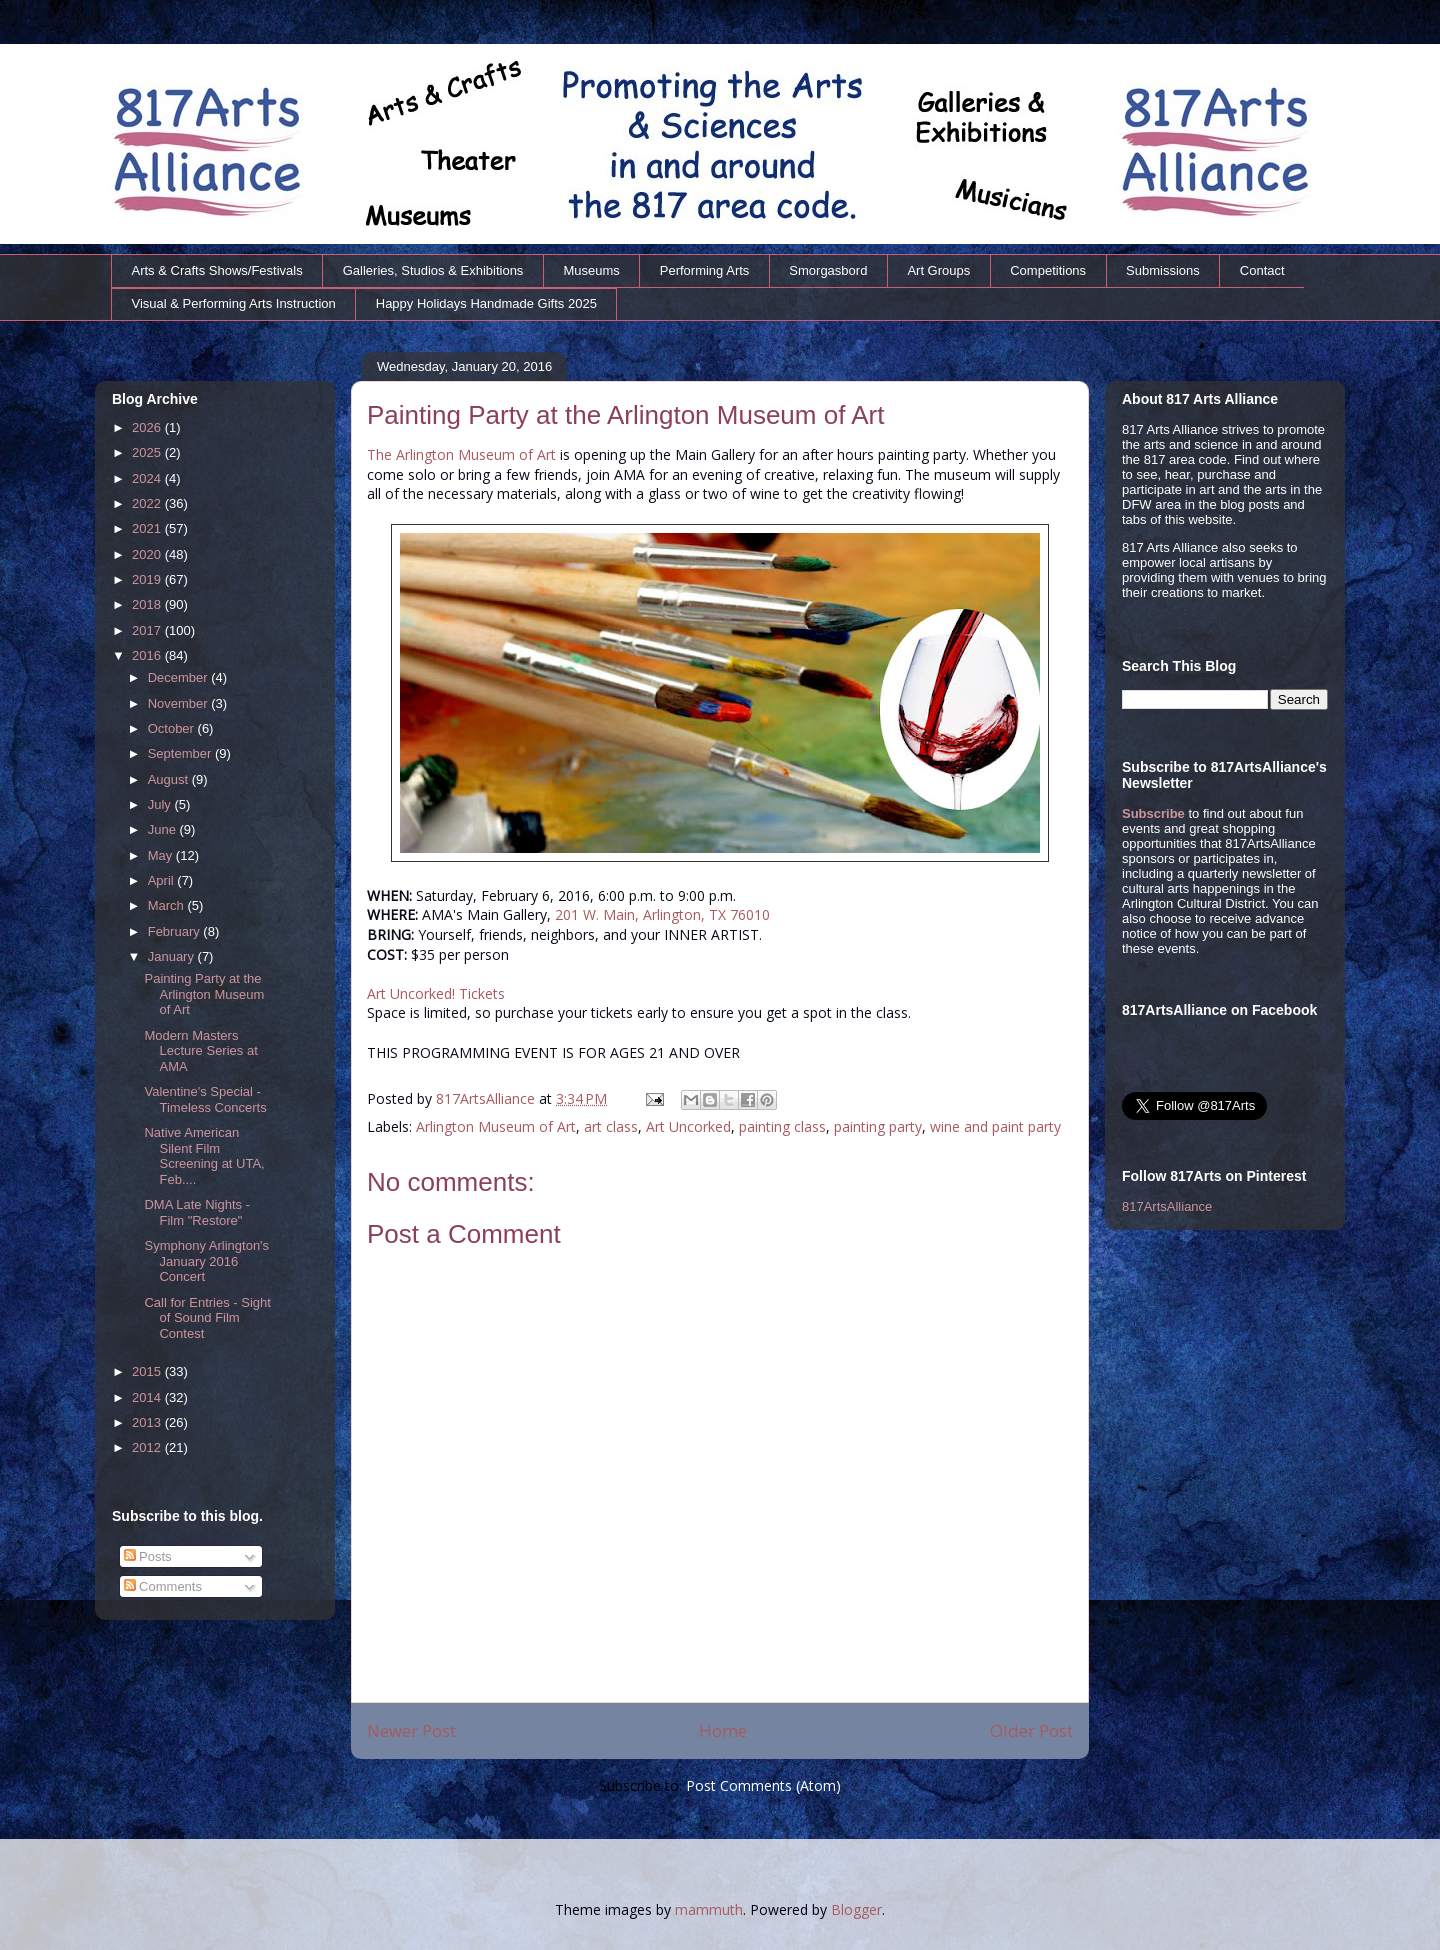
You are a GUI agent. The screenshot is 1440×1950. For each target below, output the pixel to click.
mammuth (709, 1909)
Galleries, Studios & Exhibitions (433, 270)
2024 (148, 478)
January (173, 956)
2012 (148, 1447)
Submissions (1163, 270)
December (180, 677)
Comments (163, 1586)
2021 (148, 528)
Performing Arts (705, 270)
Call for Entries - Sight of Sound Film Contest (207, 1318)
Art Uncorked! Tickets (436, 993)
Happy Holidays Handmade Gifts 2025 (486, 303)
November (180, 703)
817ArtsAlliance (487, 1098)
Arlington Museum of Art (496, 1126)
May (162, 855)
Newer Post (411, 1730)
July (161, 804)
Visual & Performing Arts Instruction (234, 303)
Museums (591, 270)
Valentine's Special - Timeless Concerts (205, 1099)
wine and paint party (995, 1126)
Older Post (1031, 1730)
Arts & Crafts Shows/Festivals (217, 270)
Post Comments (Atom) (763, 1785)
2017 (148, 630)
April (163, 880)
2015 (148, 1371)
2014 (148, 1397)
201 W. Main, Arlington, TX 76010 (662, 914)
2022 (148, 503)
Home (723, 1730)
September (181, 753)
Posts (148, 1556)
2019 (148, 579)
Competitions (1048, 270)
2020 (148, 554)
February (176, 931)
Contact (1262, 270)
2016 (148, 655)
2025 (148, 452)
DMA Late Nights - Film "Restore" (197, 1212)
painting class (782, 1126)
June (164, 829)
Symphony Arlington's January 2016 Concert (206, 1261)
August (170, 779)
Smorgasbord (828, 270)
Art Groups (938, 270)
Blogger (856, 1909)
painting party (878, 1126)
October (173, 728)
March (168, 905)
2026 (148, 427)
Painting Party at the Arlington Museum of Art (204, 994)
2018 (148, 604)
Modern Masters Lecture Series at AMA (200, 1051)
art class (611, 1126)
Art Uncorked (688, 1126)
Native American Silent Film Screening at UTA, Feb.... (204, 1156)
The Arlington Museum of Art (461, 454)
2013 (148, 1422)
